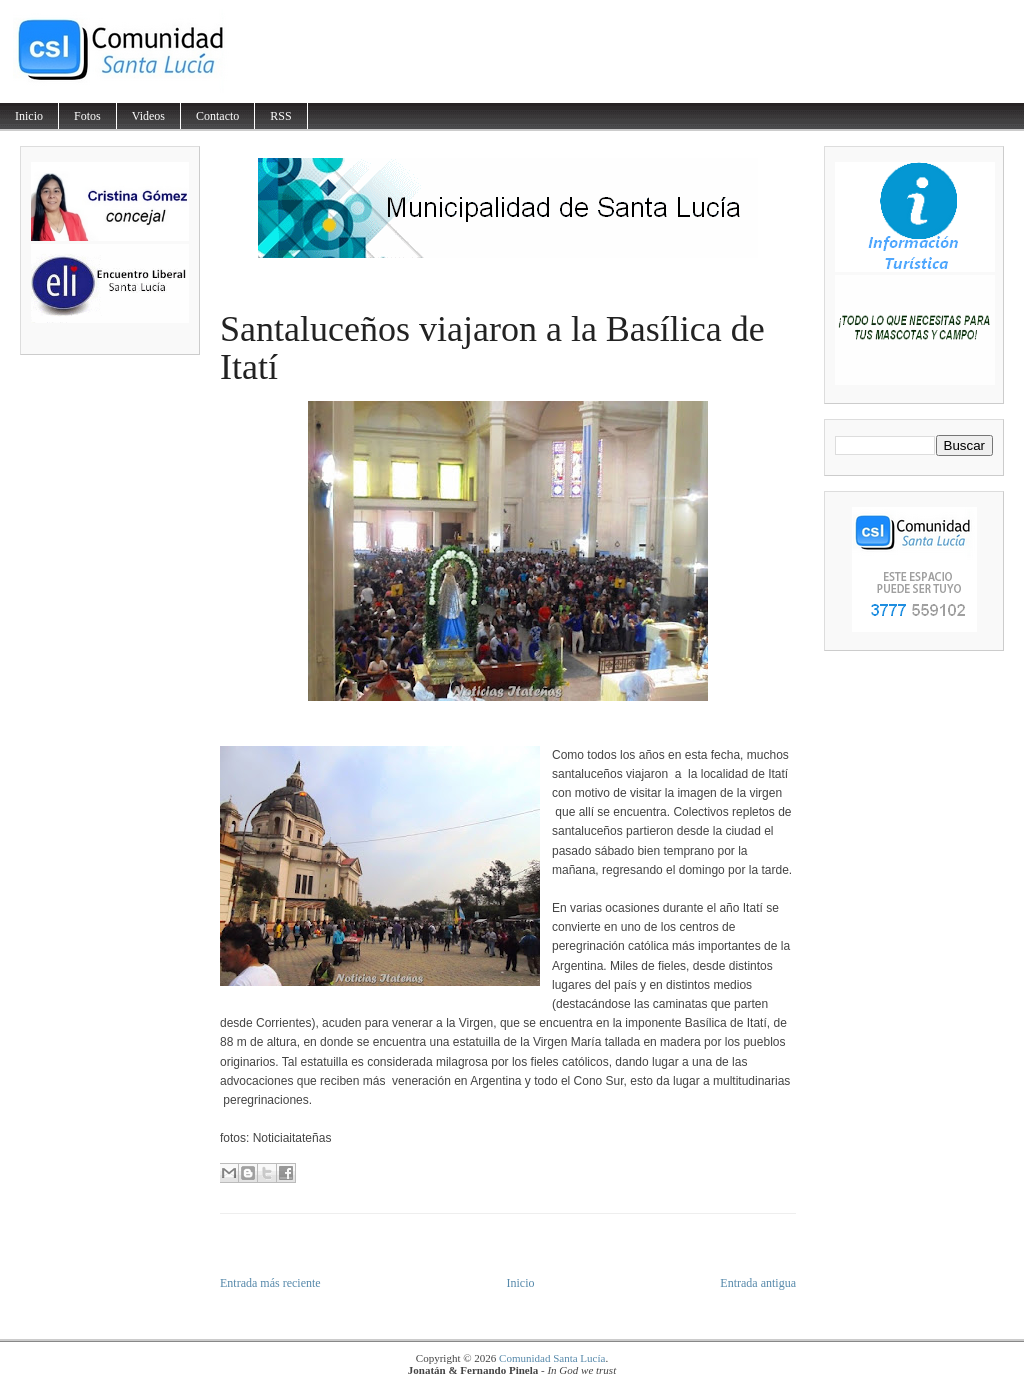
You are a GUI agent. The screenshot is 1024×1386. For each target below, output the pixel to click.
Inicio (29, 116)
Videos (148, 116)
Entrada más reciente (270, 1283)
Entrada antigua (758, 1283)
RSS (280, 116)
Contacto (217, 116)
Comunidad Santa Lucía (552, 1358)
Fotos (87, 116)
